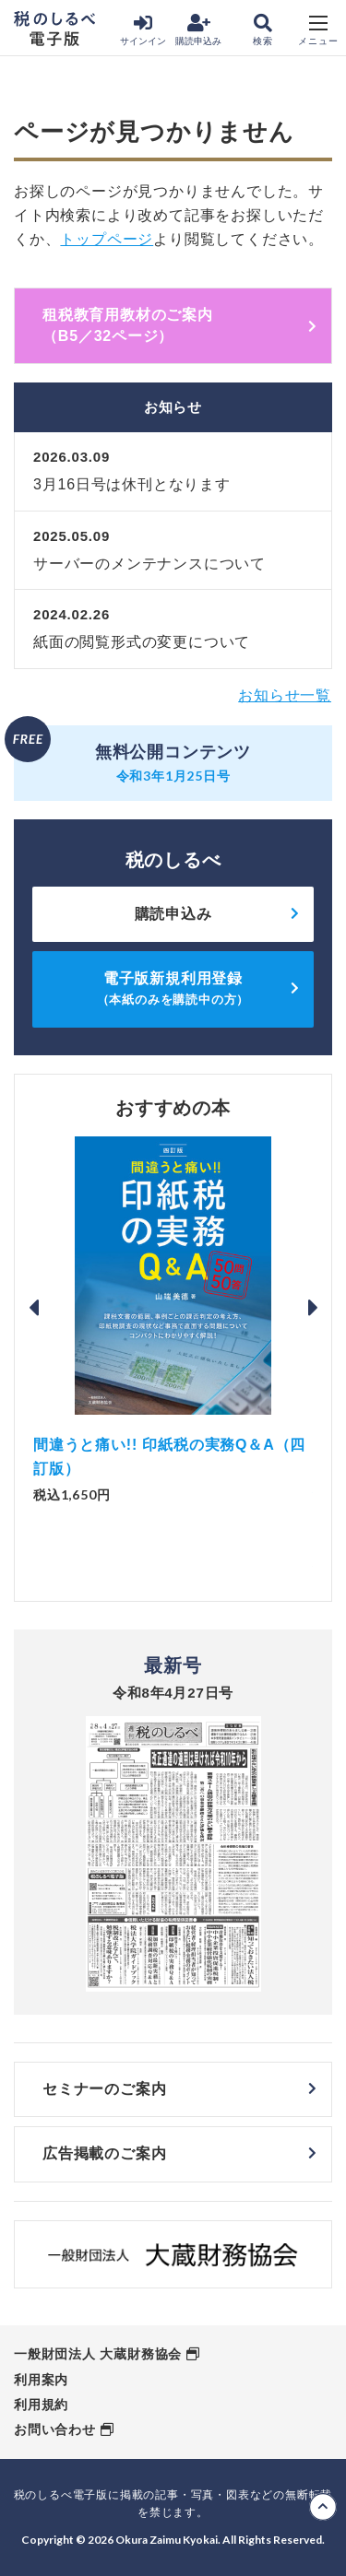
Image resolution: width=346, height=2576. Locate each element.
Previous (33, 1307)
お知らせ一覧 (284, 695)
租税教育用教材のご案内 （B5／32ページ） (179, 325)
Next (312, 1307)
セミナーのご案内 (104, 2089)
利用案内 (41, 2379)
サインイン (143, 30)
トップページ (106, 239)
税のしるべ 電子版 (54, 28)
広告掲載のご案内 (104, 2153)
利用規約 (41, 2404)
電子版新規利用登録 (173, 988)
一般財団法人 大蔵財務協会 (98, 2354)
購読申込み (198, 30)
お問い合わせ (55, 2429)
